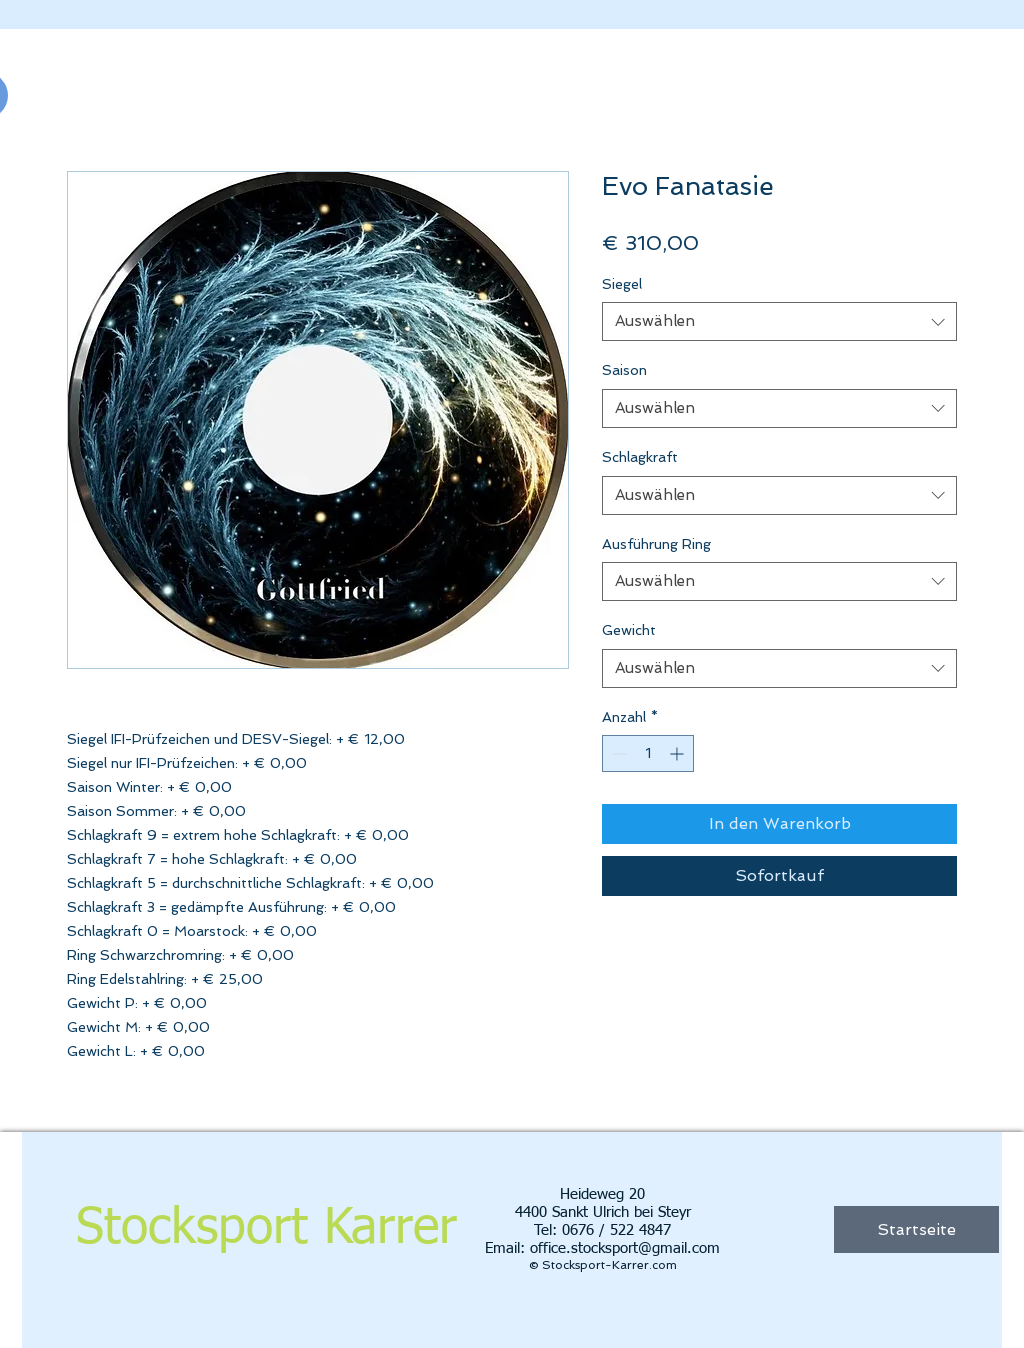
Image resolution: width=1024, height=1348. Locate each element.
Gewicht (629, 630)
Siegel (622, 284)
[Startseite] (916, 1229)
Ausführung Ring (656, 544)
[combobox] (779, 321)
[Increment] (678, 753)
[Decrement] (617, 753)
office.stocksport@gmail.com (625, 1248)
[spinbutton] (648, 753)
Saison (624, 370)
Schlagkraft (640, 457)
